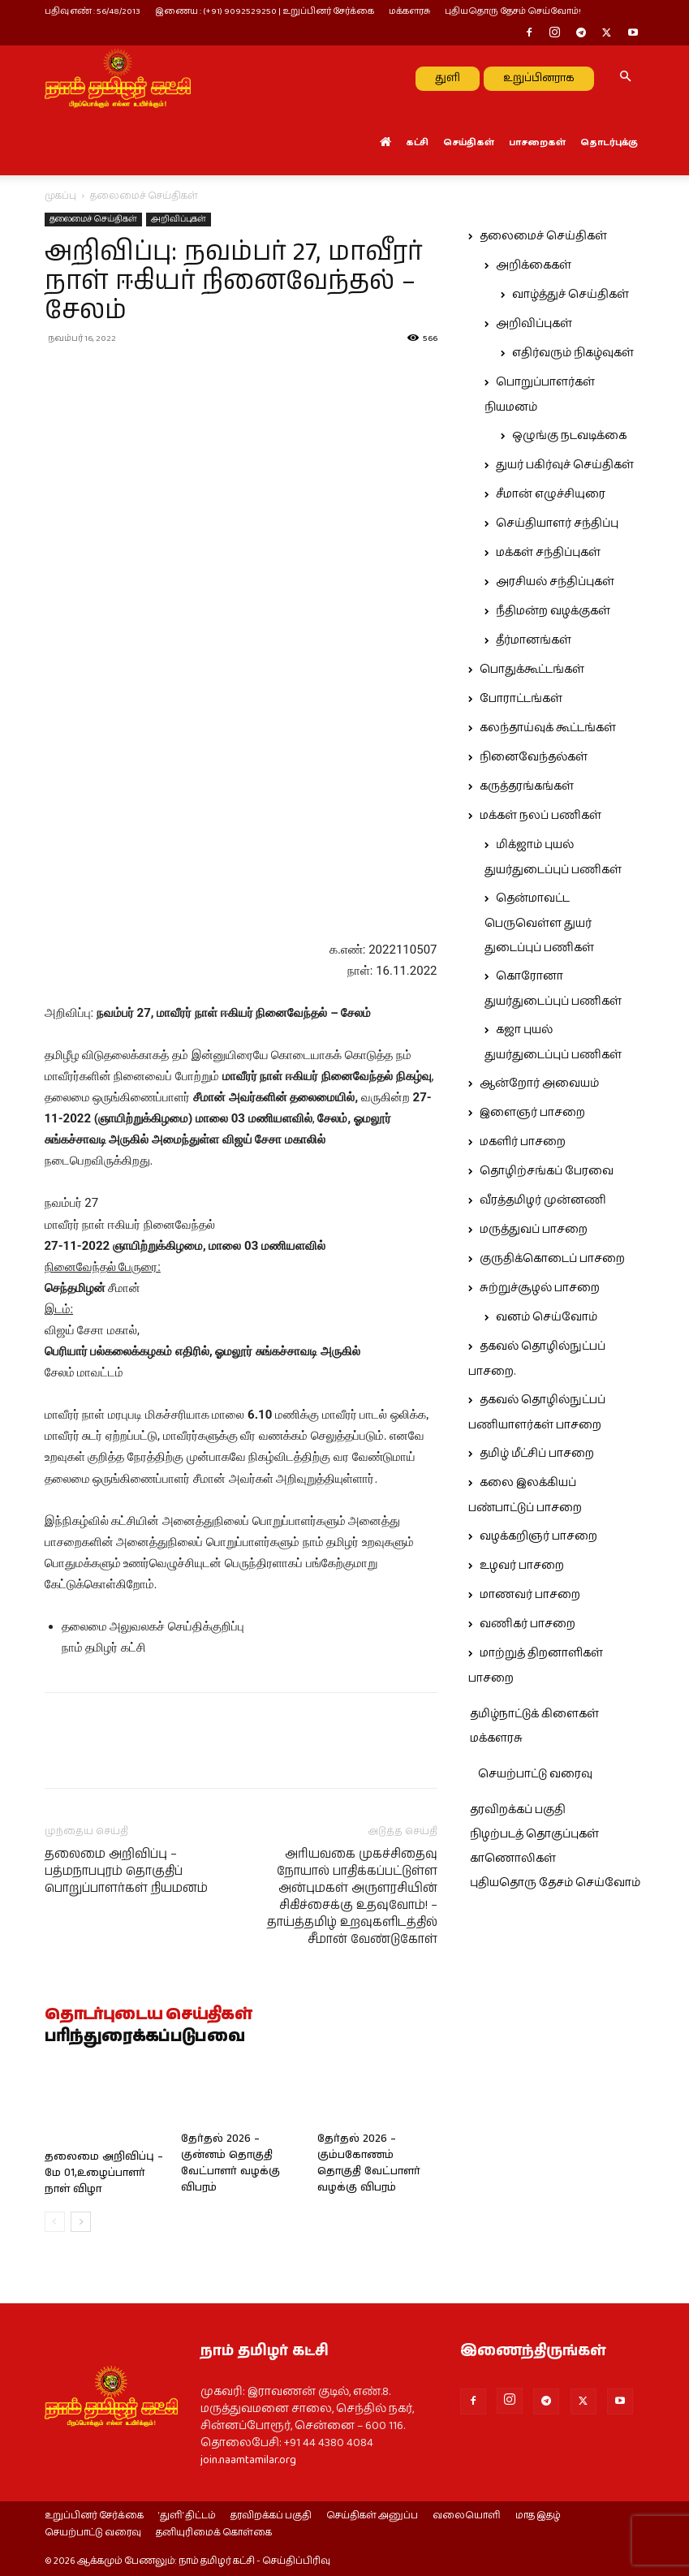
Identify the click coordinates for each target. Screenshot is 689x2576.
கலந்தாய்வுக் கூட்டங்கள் (548, 728)
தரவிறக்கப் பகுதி (518, 1810)
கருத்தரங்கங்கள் (527, 786)
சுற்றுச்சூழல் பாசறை (540, 1288)
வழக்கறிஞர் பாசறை (538, 1536)
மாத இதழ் (538, 2516)
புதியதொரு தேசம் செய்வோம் (555, 1883)
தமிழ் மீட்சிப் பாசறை (537, 1453)
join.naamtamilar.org (248, 2460)
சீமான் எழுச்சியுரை (550, 494)
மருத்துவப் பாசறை (534, 1229)
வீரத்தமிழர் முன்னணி (543, 1200)
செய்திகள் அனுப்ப (372, 2516)
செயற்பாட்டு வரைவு (535, 1774)
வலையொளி (467, 2516)
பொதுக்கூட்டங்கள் (532, 669)
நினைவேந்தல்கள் (534, 757)
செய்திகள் (468, 142)
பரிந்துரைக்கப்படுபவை (145, 2037)
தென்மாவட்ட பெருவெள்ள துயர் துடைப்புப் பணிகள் (539, 923)
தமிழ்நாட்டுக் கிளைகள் (534, 1714)
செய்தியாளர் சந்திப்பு (557, 523)
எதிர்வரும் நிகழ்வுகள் (573, 353)
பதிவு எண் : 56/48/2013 (92, 11)
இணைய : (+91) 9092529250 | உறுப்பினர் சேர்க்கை (264, 11)
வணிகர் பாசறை (527, 1624)
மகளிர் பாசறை (523, 1142)
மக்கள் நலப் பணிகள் (540, 816)
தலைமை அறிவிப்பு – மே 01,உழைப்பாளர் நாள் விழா (104, 2173)
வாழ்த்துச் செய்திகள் (570, 295)
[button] (625, 78)
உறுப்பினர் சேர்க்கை (94, 2516)
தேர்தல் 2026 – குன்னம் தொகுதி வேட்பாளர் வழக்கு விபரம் (230, 2163)
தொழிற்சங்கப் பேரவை (547, 1171)
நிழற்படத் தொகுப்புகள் (534, 1834)
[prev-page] (55, 2222)
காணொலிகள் (513, 1858)
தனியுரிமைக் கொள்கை (214, 2533)
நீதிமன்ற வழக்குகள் (553, 611)
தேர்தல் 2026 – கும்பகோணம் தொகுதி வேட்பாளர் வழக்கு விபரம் (368, 2163)
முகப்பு (60, 196)
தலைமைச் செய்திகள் (93, 219)
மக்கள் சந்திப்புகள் (548, 553)
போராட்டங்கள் (521, 699)
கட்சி (417, 142)
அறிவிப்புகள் (178, 219)
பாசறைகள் (537, 142)
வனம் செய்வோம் (546, 1317)
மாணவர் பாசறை (530, 1595)
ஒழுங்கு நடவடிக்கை (569, 436)
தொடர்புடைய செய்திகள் (148, 2015)
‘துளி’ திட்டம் (187, 2516)
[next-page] (81, 2222)
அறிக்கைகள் (533, 265)
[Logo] (118, 78)
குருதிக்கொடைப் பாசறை (552, 1259)
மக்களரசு (409, 11)
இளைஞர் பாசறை (532, 1113)
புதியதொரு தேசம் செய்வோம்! (513, 11)
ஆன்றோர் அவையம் (539, 1083)
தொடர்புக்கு (609, 142)
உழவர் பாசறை (522, 1565)
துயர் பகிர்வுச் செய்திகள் (565, 465)
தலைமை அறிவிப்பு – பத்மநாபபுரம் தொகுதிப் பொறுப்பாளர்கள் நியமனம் (126, 1871)
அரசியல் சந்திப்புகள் (555, 582)
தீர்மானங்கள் (533, 640)
